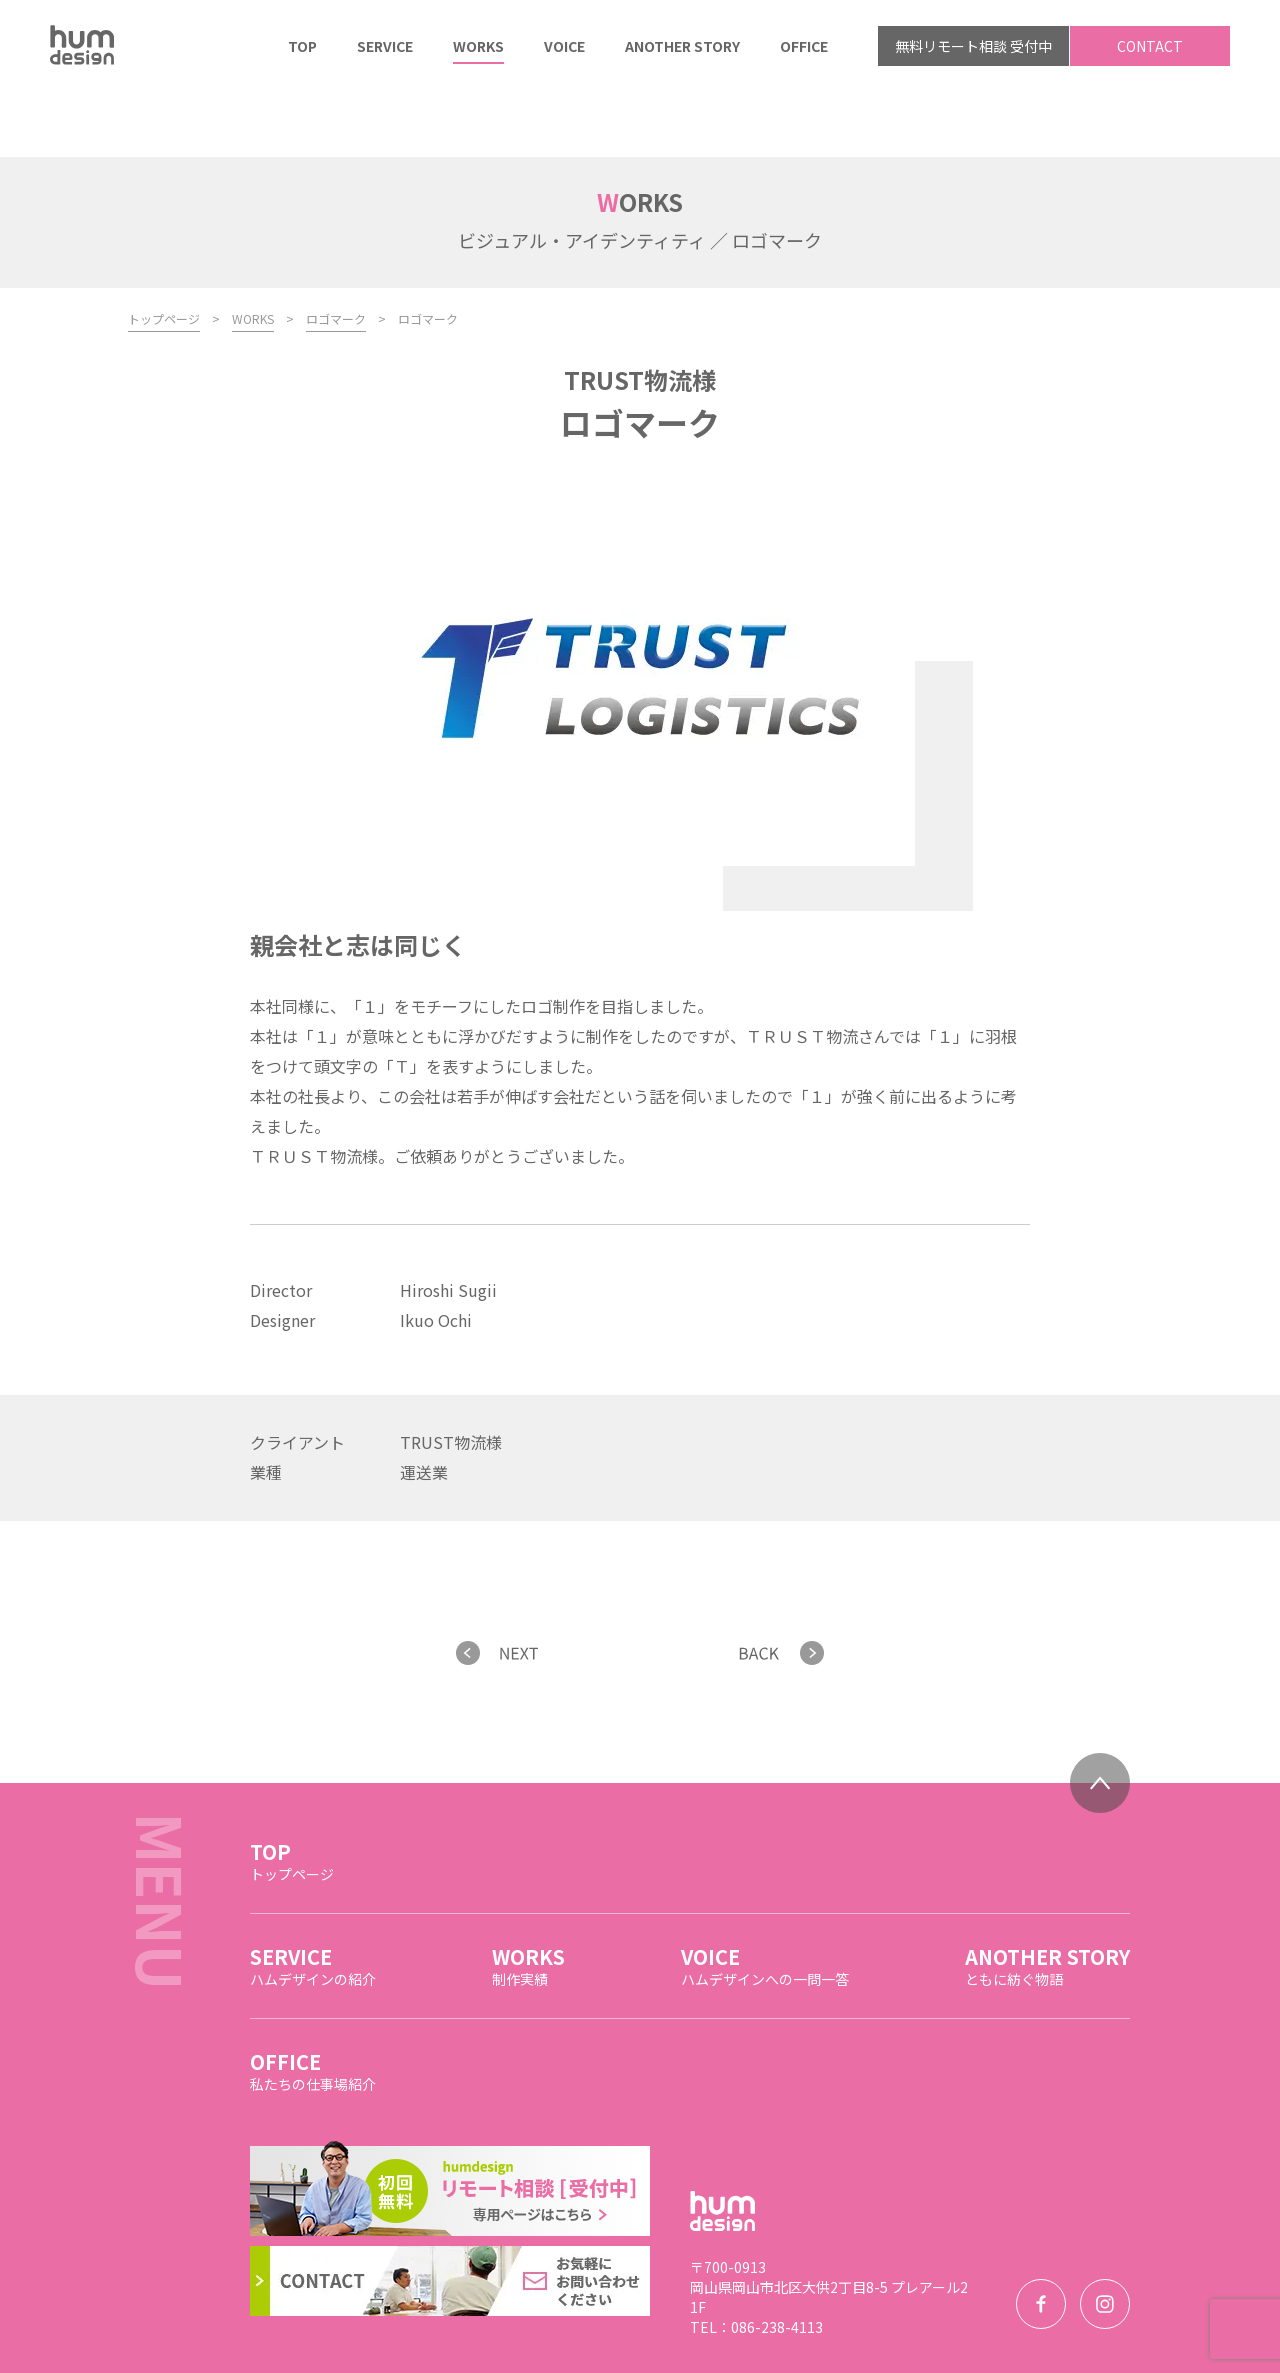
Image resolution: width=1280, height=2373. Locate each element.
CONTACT (1150, 46)
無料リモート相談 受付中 (973, 46)
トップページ (164, 252)
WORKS (253, 252)
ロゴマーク (336, 252)
